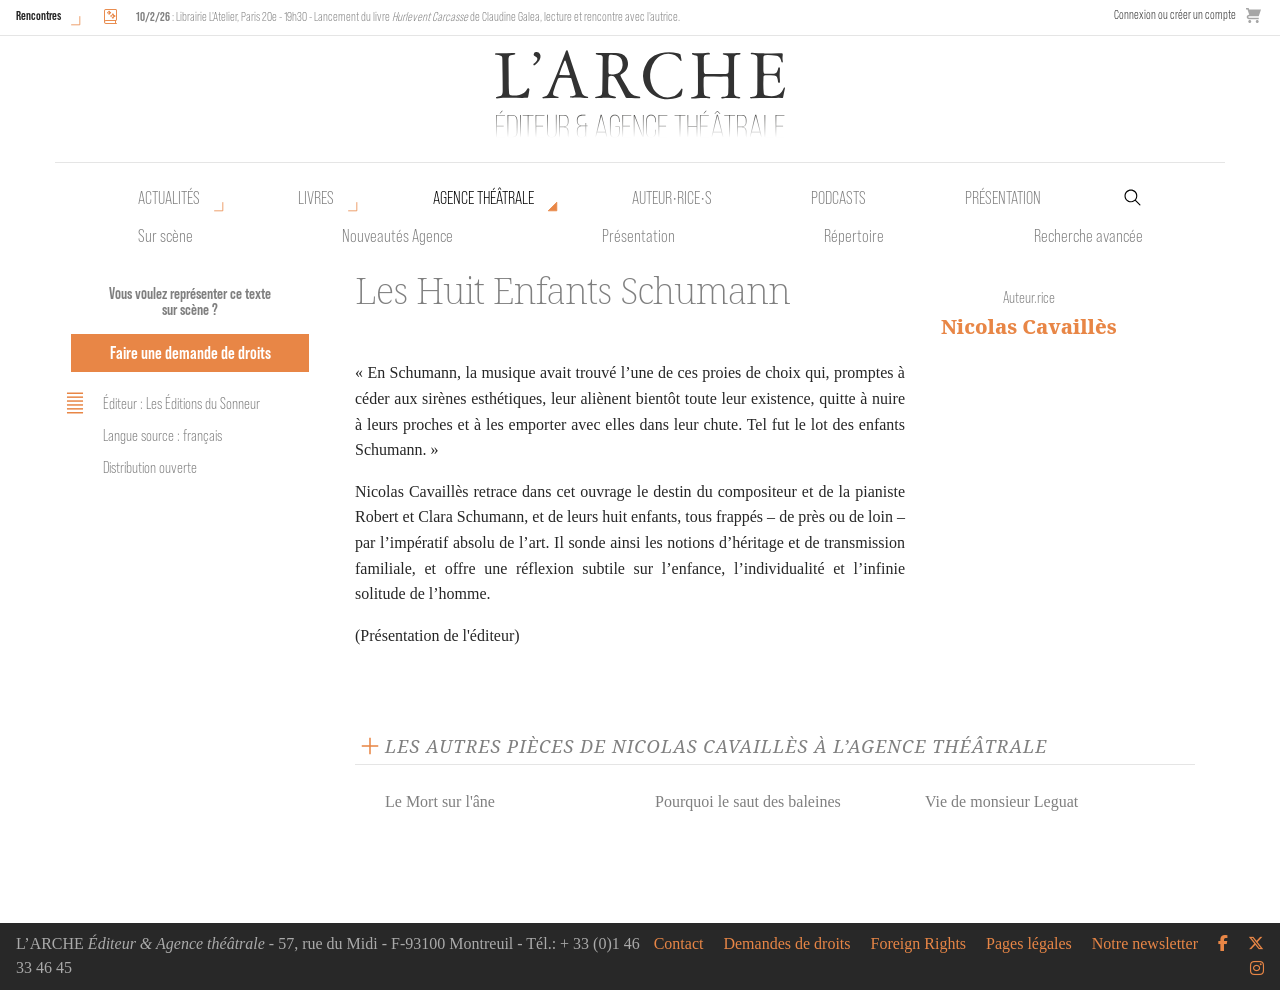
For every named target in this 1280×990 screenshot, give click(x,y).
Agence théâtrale (483, 198)
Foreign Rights (919, 944)
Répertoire (854, 236)
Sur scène (165, 236)
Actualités (169, 198)
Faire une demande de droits (190, 352)
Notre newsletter (1145, 944)
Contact (679, 944)
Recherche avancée (1088, 236)
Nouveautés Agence (397, 236)
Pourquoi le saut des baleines (748, 801)
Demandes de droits (786, 944)
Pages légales (1029, 944)
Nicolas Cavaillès (1029, 326)
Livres (316, 198)
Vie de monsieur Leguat (1001, 801)
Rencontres (38, 15)
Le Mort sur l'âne (440, 801)
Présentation (638, 236)
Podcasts (838, 198)
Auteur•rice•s (672, 198)
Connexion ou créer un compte (1175, 14)
